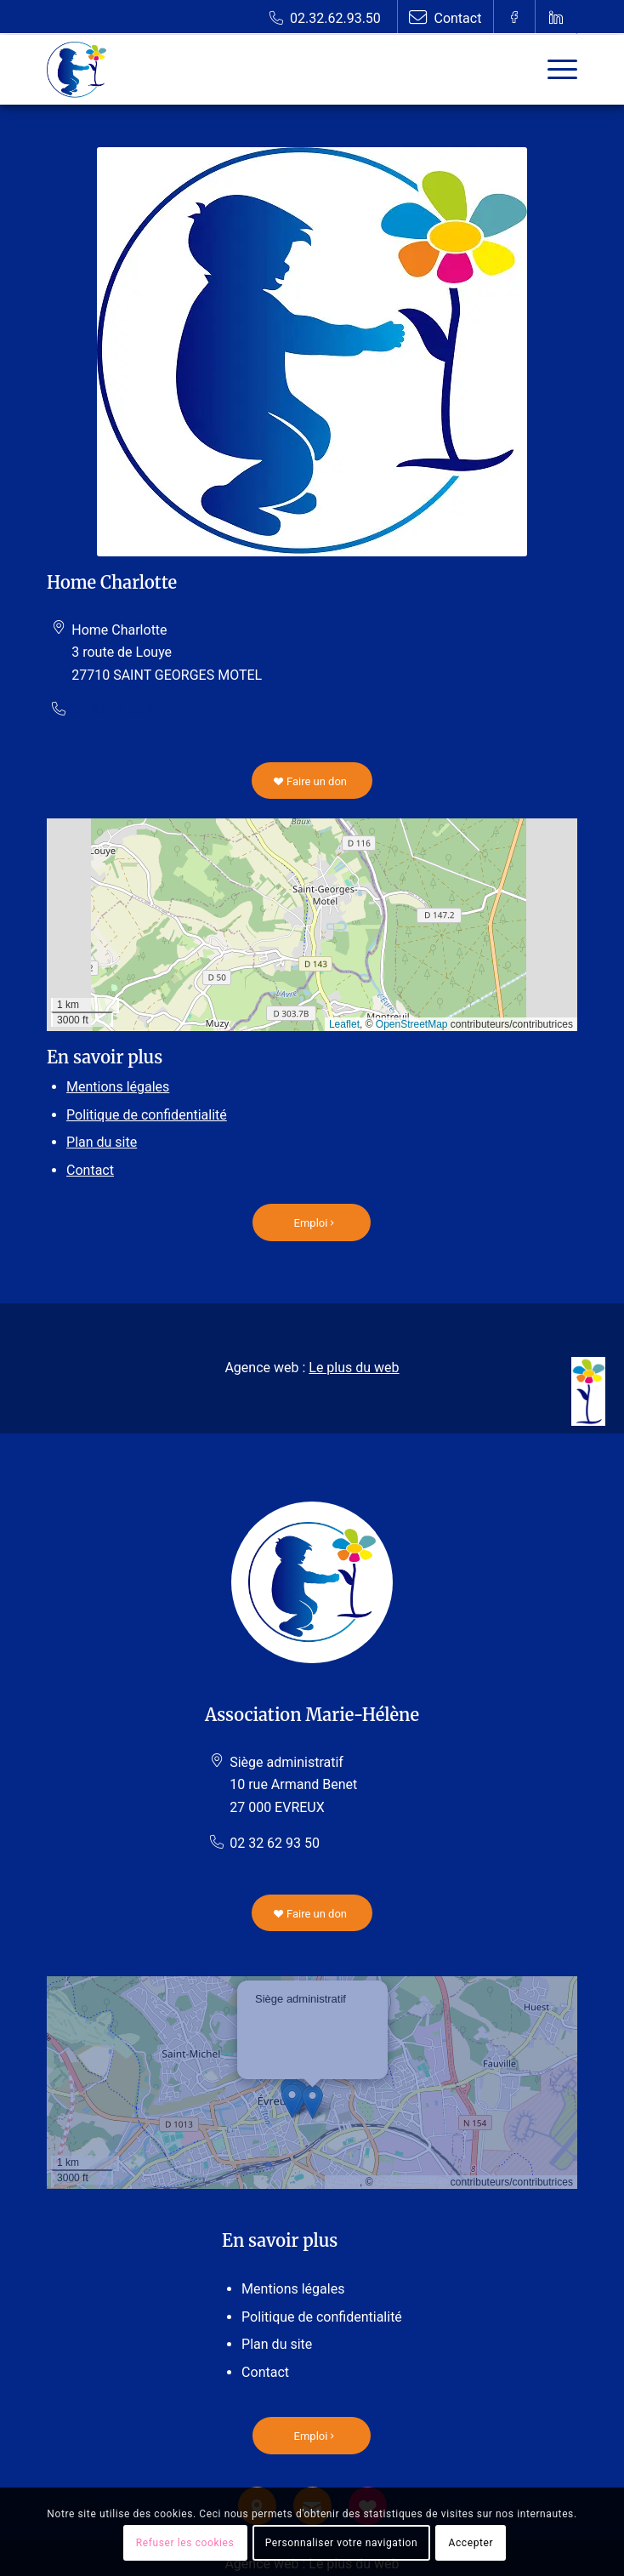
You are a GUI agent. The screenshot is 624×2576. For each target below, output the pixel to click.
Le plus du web (354, 1367)
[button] (312, 2101)
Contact (90, 1170)
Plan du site (101, 1142)
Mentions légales (117, 1087)
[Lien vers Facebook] (514, 16)
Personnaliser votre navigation (341, 2543)
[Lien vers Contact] (445, 16)
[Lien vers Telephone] (325, 16)
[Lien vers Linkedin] (556, 16)
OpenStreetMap (412, 1024)
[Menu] (553, 70)
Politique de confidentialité (146, 1115)
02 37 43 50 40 (116, 711)
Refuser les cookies (185, 2543)
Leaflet (344, 1024)
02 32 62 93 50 (275, 1843)
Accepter (470, 2543)
